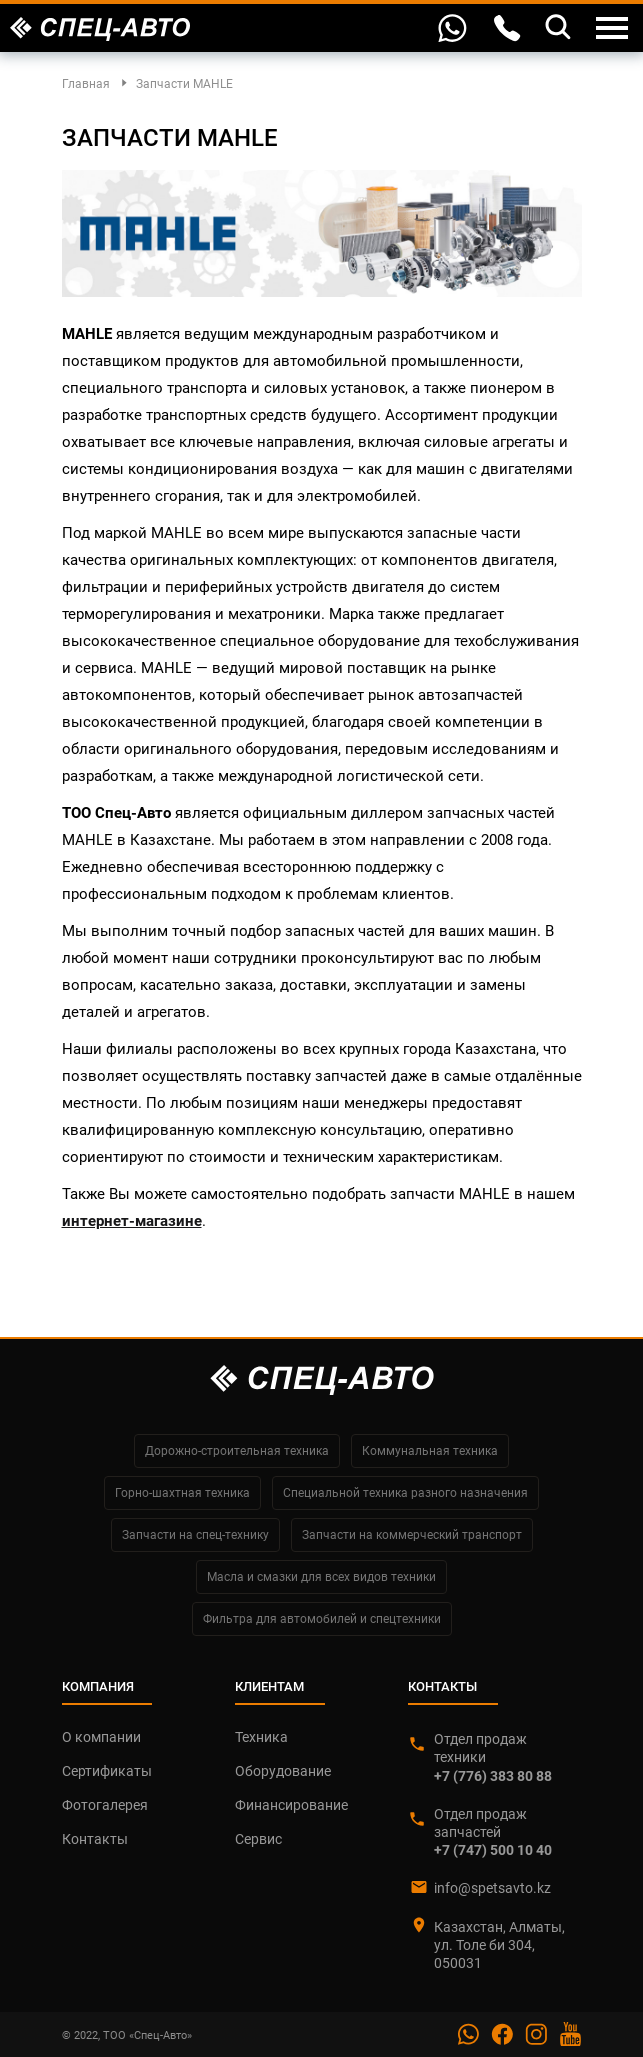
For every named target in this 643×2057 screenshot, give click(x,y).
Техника (261, 1737)
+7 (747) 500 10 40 (493, 1850)
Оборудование (283, 1771)
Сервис (258, 1839)
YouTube (570, 2034)
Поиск (559, 26)
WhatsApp (454, 26)
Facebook (502, 2034)
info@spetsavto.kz (492, 1888)
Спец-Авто (100, 29)
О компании (101, 1737)
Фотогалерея (105, 1805)
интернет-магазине (132, 1221)
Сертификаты (107, 1771)
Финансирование (291, 1805)
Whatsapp (468, 2034)
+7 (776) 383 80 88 (493, 1776)
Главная (86, 84)
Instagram (536, 2034)
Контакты (507, 28)
